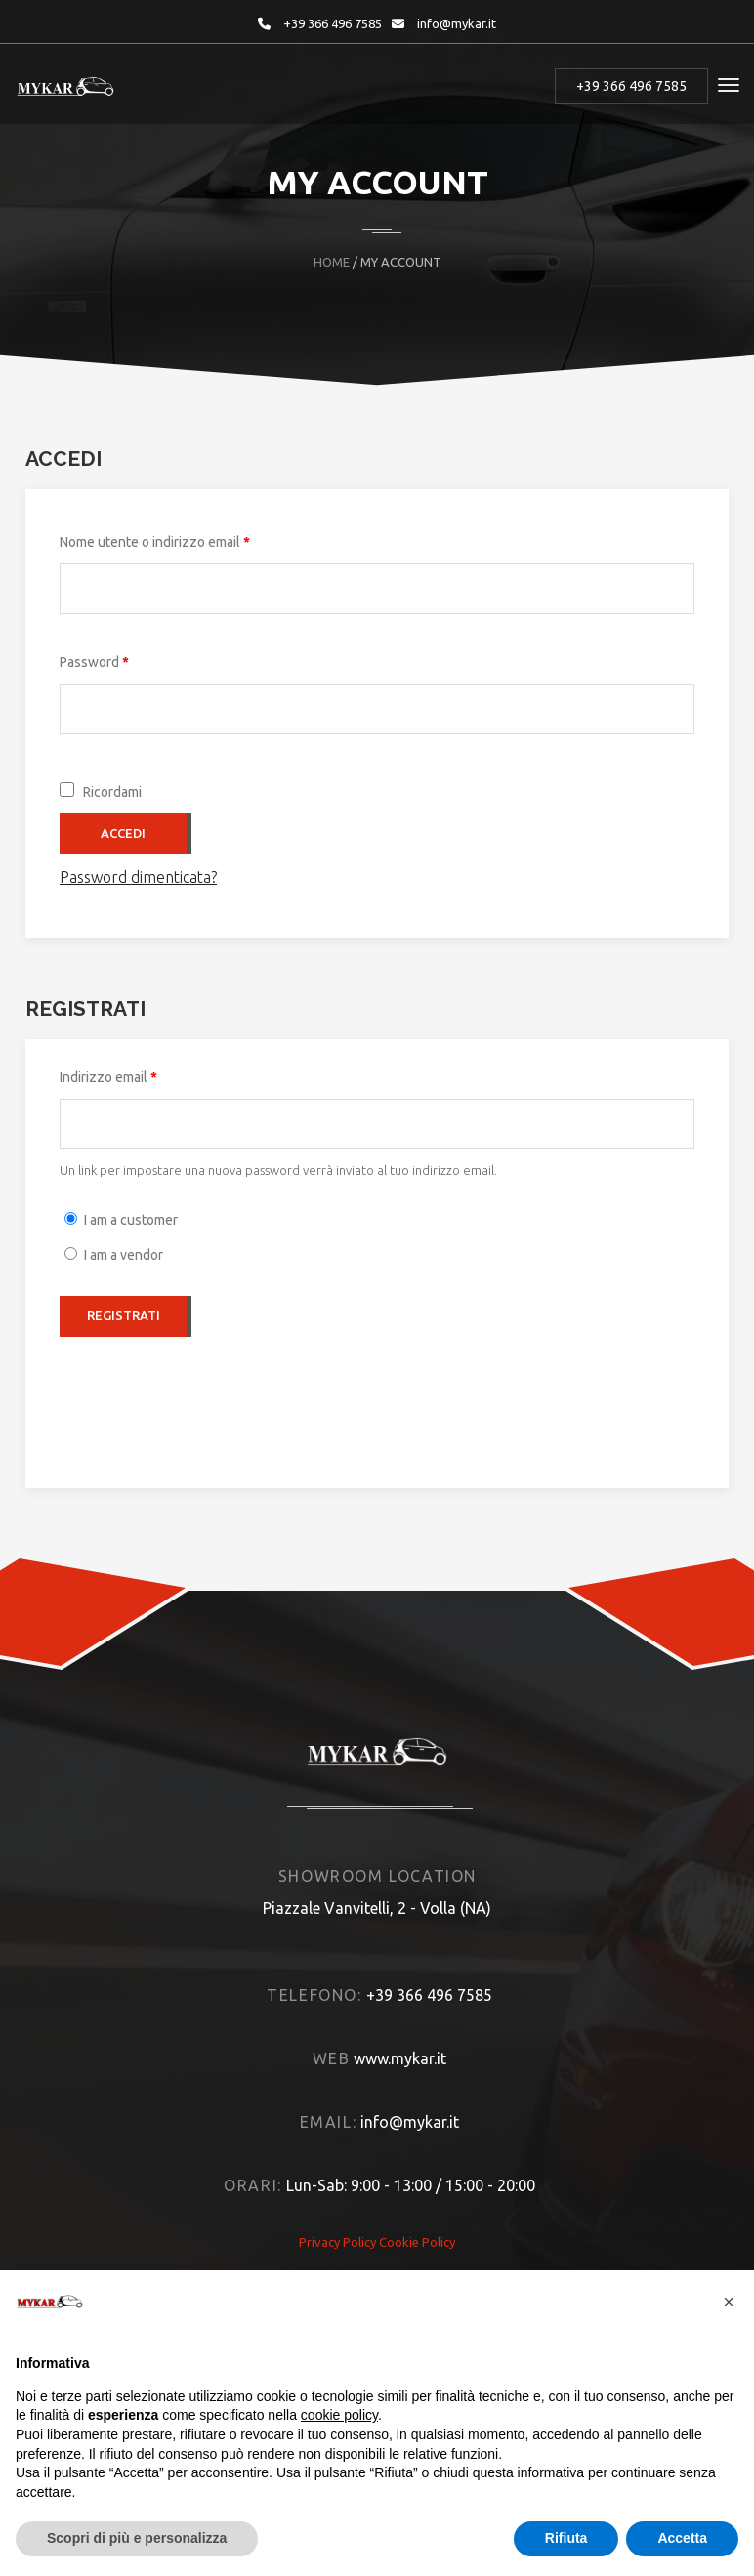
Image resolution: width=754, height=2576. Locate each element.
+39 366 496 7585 (332, 23)
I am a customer (131, 1219)
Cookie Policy (417, 2242)
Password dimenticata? (138, 877)
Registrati (123, 1315)
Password (122, 659)
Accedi (123, 833)
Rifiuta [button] (566, 2538)
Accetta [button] (682, 2538)
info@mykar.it (456, 23)
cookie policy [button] (339, 2415)
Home (332, 262)
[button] (728, 2301)
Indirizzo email (136, 1074)
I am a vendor (123, 1255)
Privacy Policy (337, 2242)
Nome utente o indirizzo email (182, 539)
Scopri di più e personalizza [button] (137, 2538)
